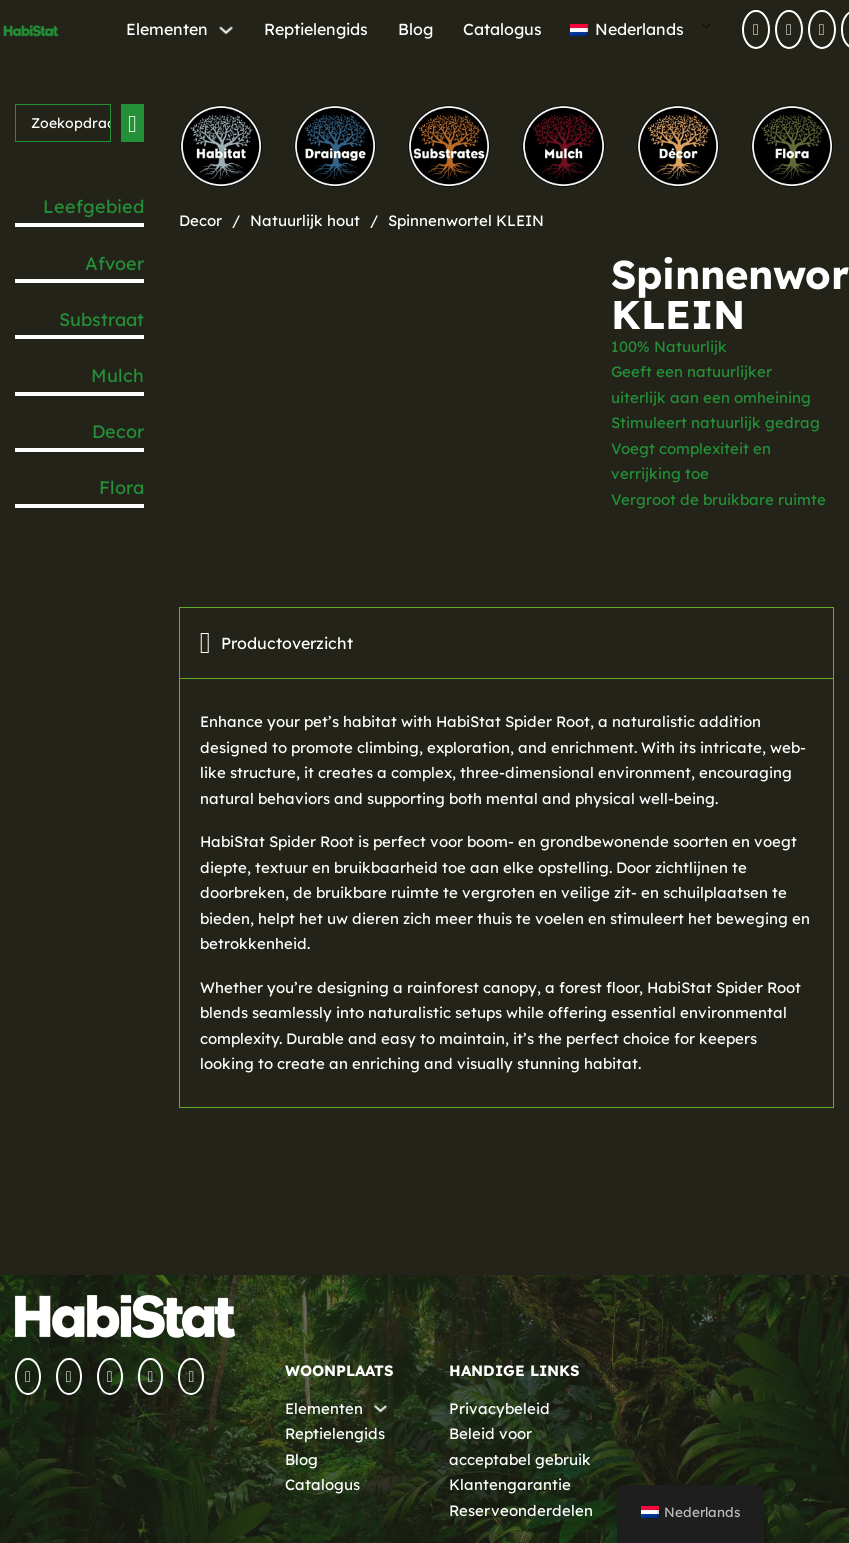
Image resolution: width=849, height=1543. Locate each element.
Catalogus (502, 29)
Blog (415, 29)
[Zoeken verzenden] (132, 123)
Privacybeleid (499, 1408)
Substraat (101, 319)
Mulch (117, 375)
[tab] (506, 643)
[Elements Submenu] (226, 30)
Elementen (167, 29)
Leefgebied (93, 206)
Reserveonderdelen (521, 1510)
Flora (121, 487)
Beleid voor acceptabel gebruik (520, 1446)
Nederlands (627, 29)
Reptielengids (316, 29)
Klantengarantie (510, 1484)
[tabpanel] (506, 893)
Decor (118, 431)
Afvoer (114, 263)
